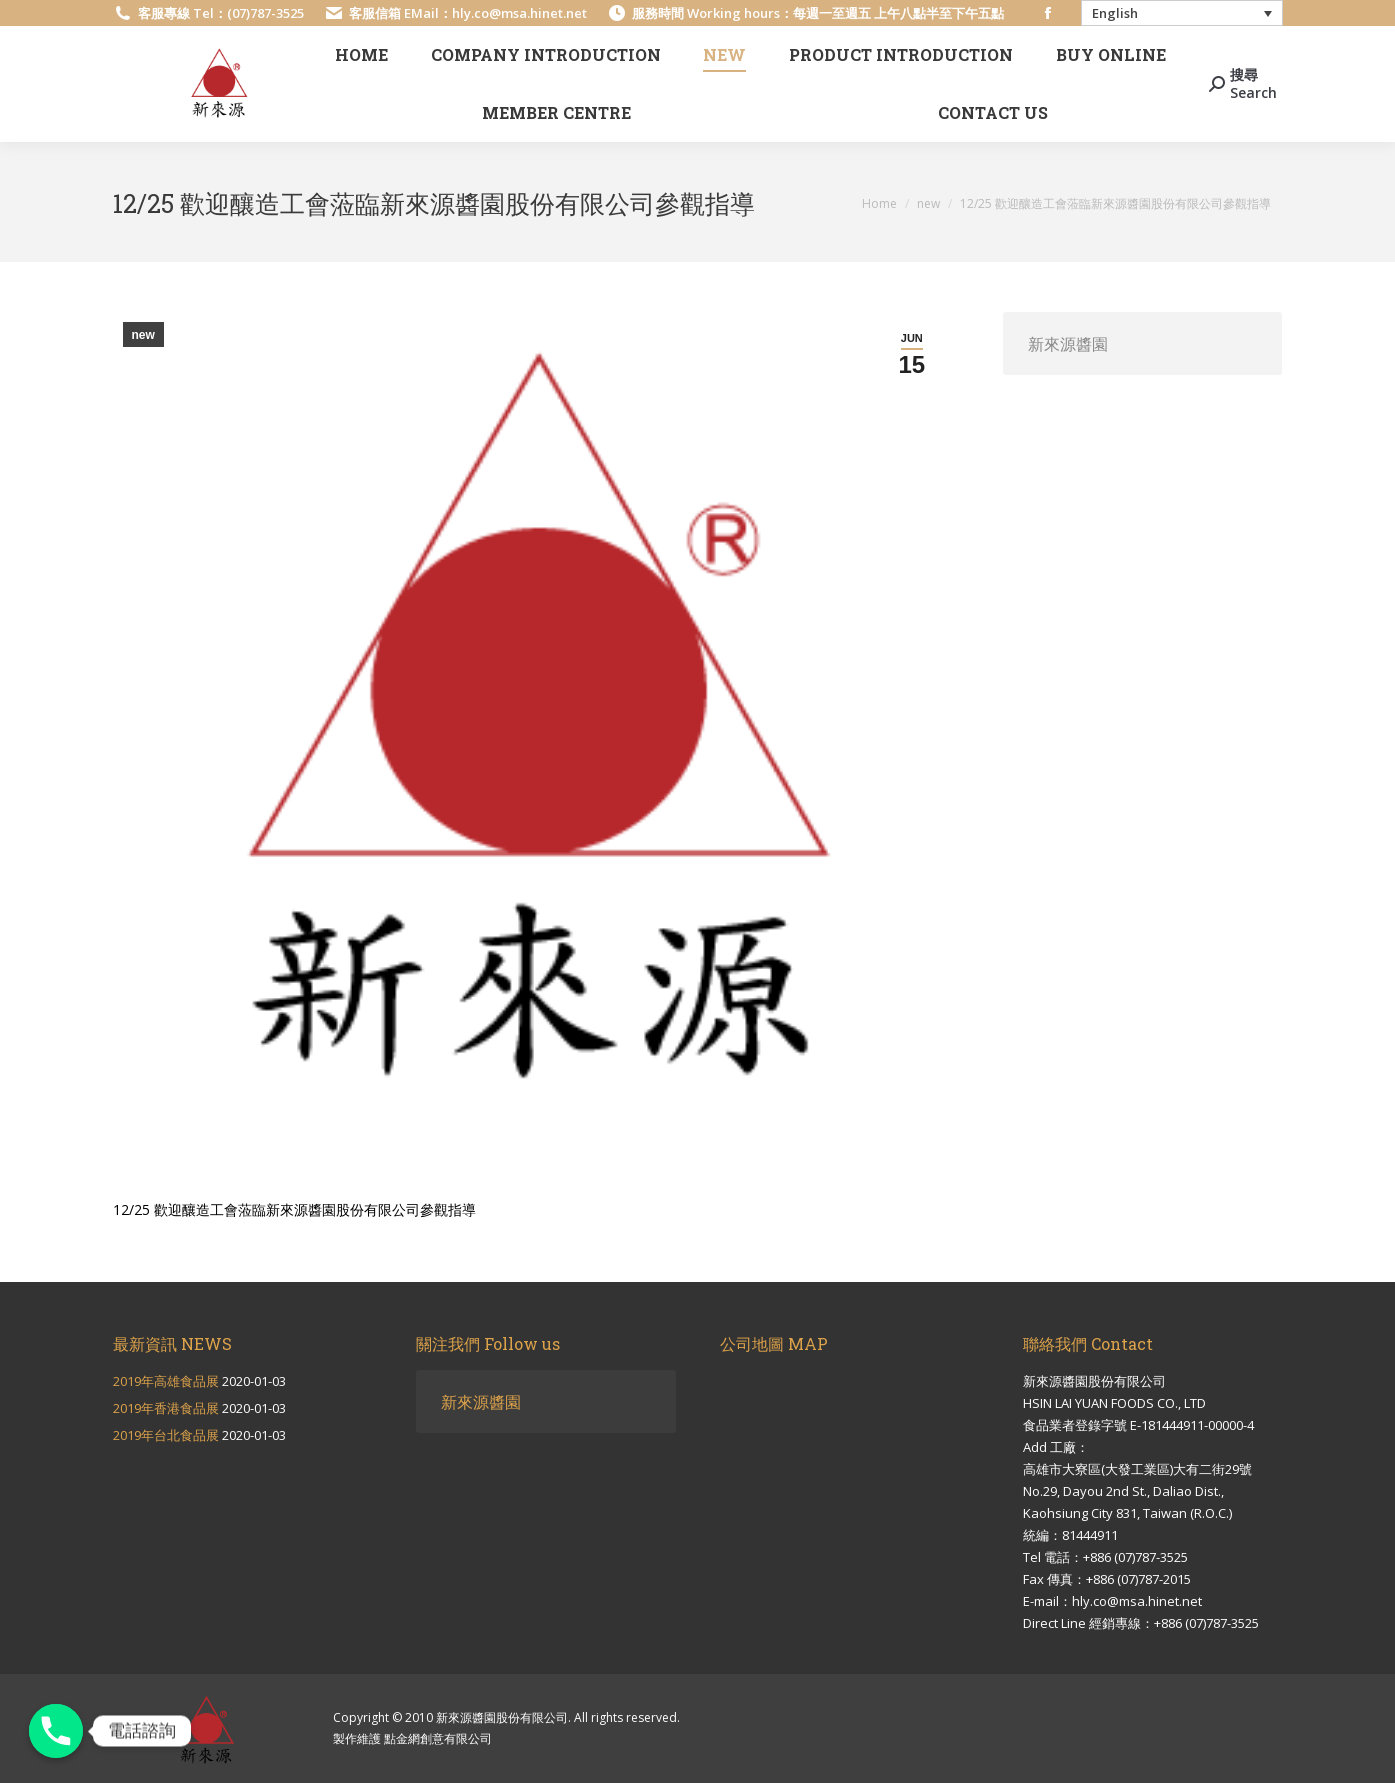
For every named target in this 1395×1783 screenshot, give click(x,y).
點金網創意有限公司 (438, 1738)
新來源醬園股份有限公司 (502, 1717)
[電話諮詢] (56, 1731)
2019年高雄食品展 (166, 1381)
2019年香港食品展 (166, 1408)
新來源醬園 (1068, 343)
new (143, 335)
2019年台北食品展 (166, 1435)
